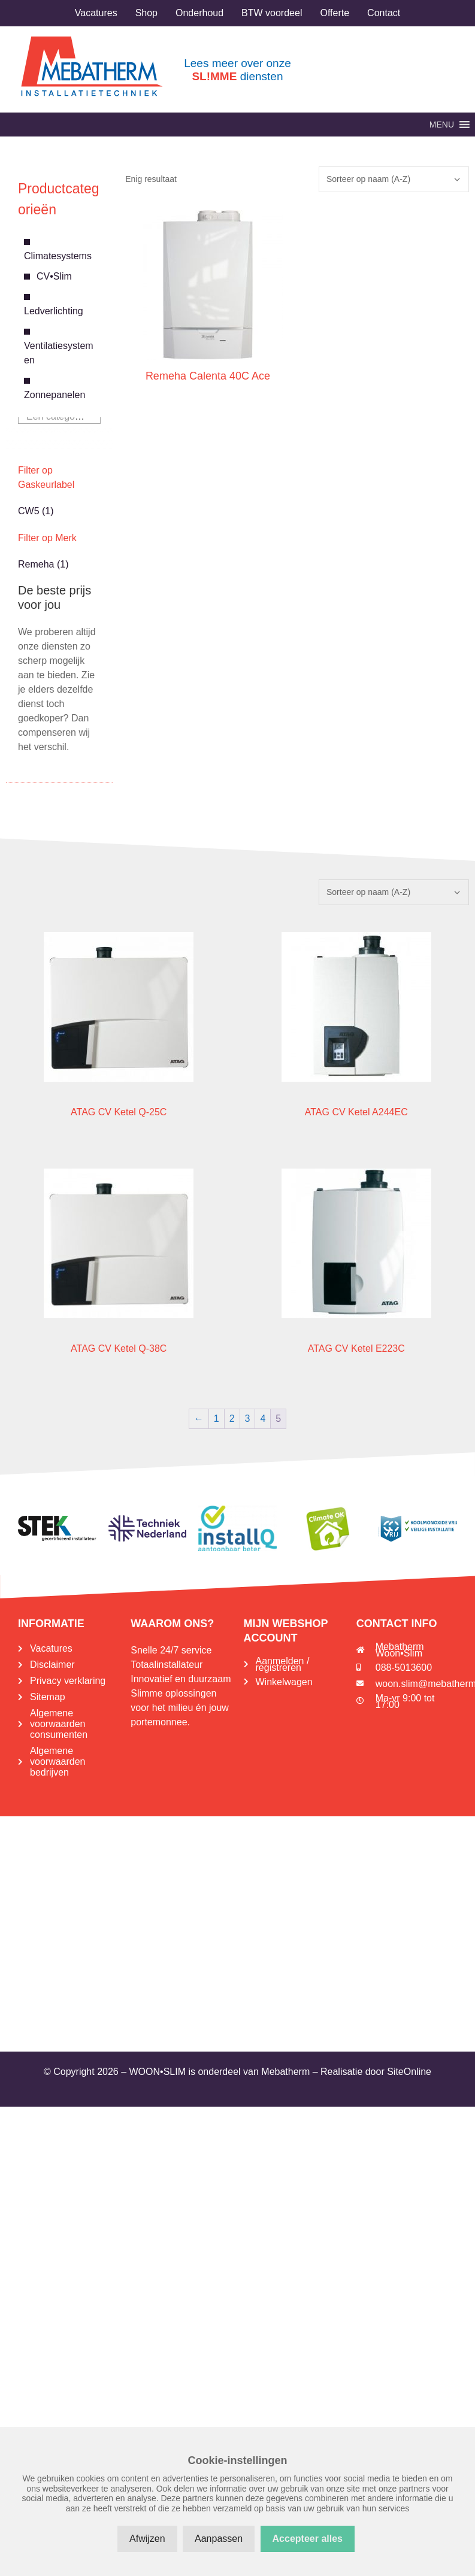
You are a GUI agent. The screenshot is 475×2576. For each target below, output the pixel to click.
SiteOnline (409, 2072)
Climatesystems (58, 256)
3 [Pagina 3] (247, 1418)
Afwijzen (147, 2538)
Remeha (36, 564)
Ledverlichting (53, 311)
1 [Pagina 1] (216, 1418)
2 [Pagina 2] (232, 1418)
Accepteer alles (308, 2538)
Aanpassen (219, 2538)
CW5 (29, 511)
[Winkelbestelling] (394, 179)
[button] (441, 124)
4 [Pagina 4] (262, 1418)
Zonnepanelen (54, 395)
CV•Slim (54, 276)
